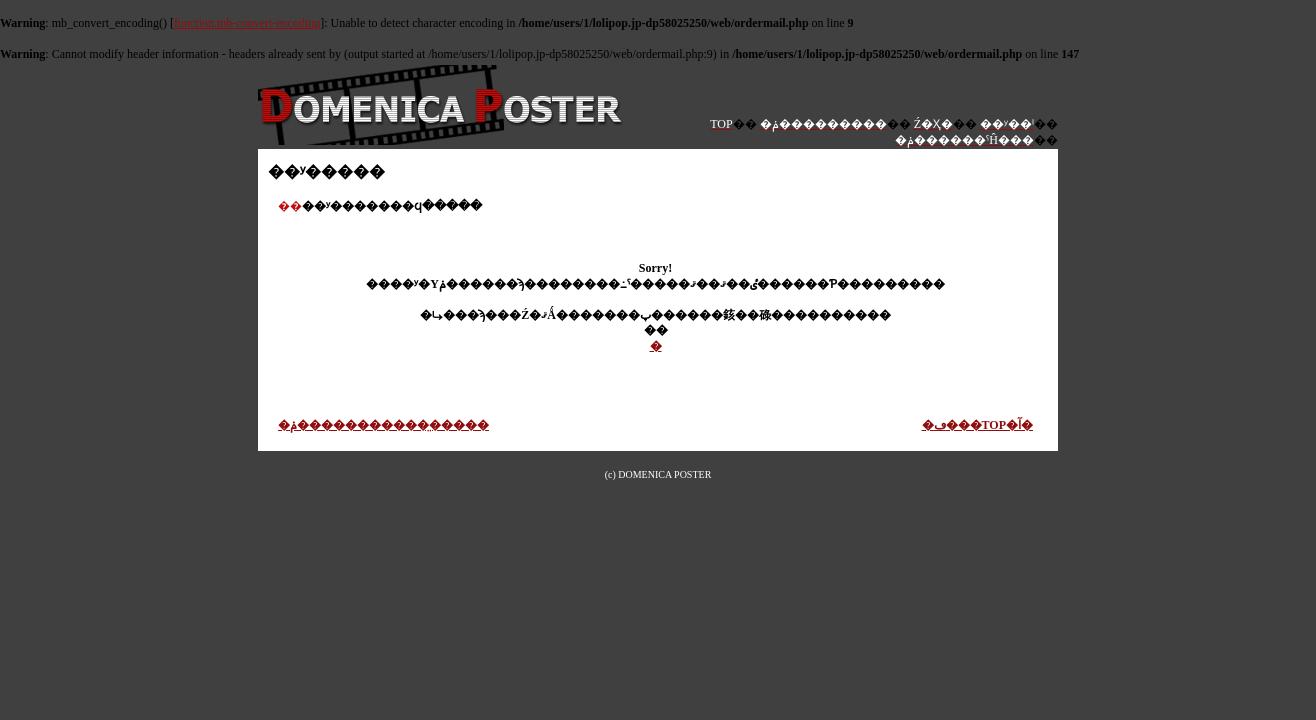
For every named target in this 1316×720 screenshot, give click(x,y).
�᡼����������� (656, 346)
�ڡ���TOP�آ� (977, 425)
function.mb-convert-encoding (247, 23)
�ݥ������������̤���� (383, 425)
